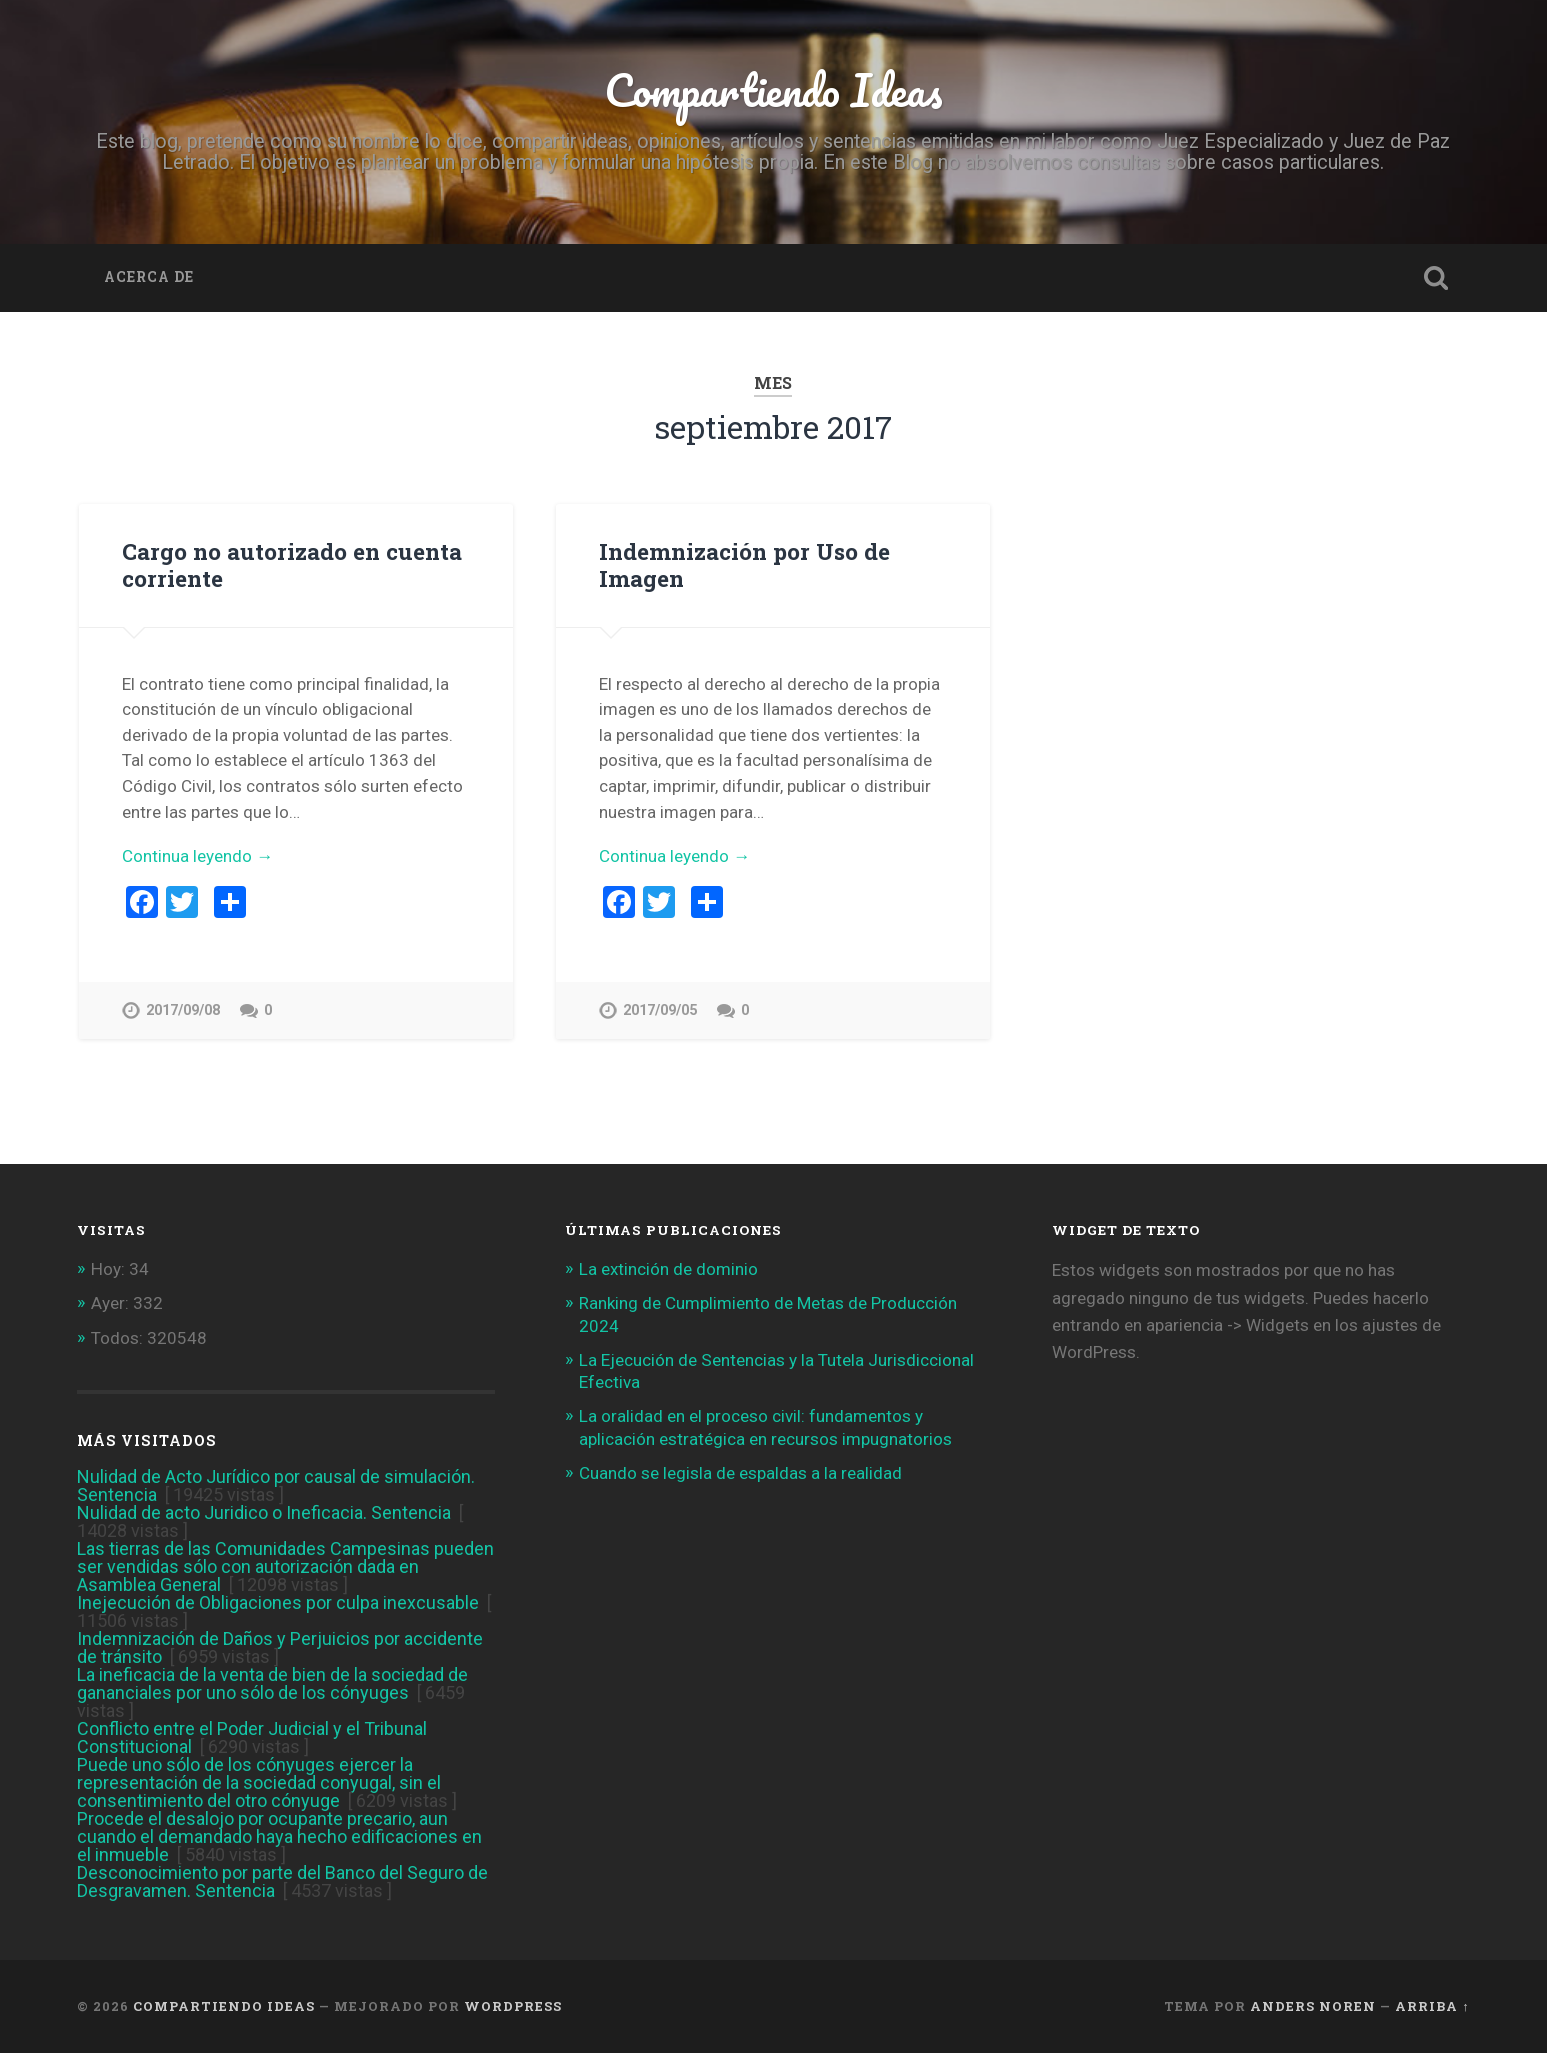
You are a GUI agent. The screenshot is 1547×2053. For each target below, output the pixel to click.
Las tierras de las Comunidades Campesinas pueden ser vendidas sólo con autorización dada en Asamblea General (285, 1566)
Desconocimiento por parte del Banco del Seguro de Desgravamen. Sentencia (282, 1881)
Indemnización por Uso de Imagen (744, 564)
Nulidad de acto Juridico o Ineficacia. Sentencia (264, 1512)
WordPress (513, 2006)
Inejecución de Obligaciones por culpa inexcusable (278, 1602)
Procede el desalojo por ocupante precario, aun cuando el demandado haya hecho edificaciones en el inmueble (279, 1836)
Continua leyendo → (197, 856)
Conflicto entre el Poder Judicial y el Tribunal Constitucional (252, 1737)
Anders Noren (1313, 2006)
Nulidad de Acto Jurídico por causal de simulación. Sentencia (276, 1485)
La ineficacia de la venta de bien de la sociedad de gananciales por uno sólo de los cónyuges (272, 1683)
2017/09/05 (660, 1010)
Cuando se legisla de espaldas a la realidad (740, 1473)
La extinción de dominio (668, 1269)
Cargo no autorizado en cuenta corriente (292, 564)
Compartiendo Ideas (773, 89)
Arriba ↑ (1432, 2006)
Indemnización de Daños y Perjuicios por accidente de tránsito (280, 1647)
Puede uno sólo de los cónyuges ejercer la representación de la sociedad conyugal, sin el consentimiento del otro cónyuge (259, 1782)
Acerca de (149, 277)
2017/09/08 (183, 1010)
